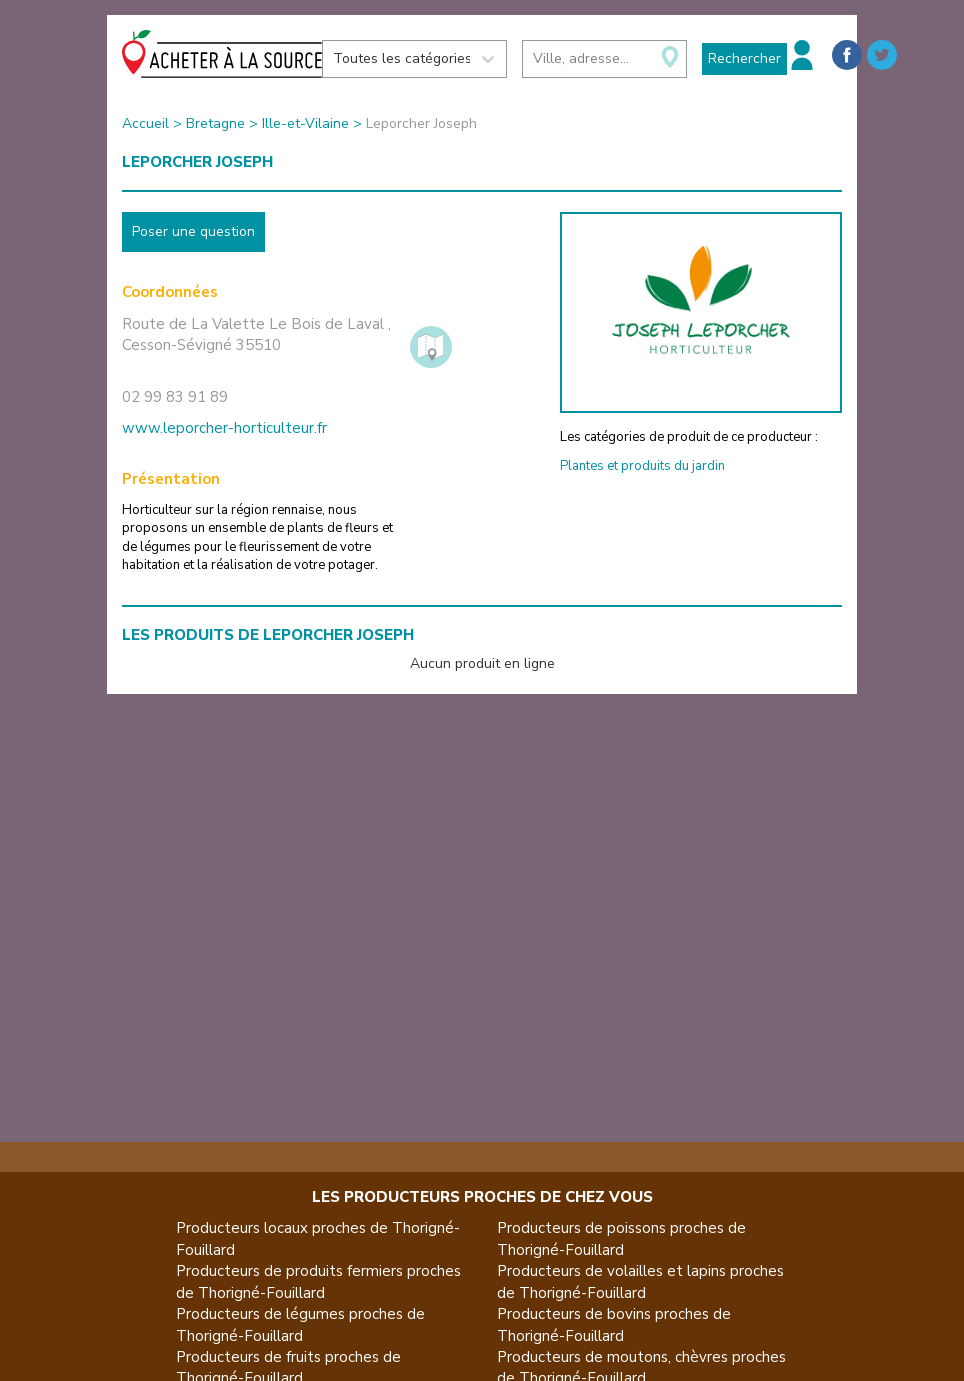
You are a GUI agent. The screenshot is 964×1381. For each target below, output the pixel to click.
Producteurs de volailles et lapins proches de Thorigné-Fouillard (640, 1281)
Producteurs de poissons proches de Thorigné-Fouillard (621, 1238)
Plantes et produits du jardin (642, 466)
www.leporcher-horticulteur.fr (224, 428)
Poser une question (193, 231)
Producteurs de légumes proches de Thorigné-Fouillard (300, 1324)
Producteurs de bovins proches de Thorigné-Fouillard (614, 1324)
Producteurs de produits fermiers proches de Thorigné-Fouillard (318, 1281)
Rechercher (744, 58)
